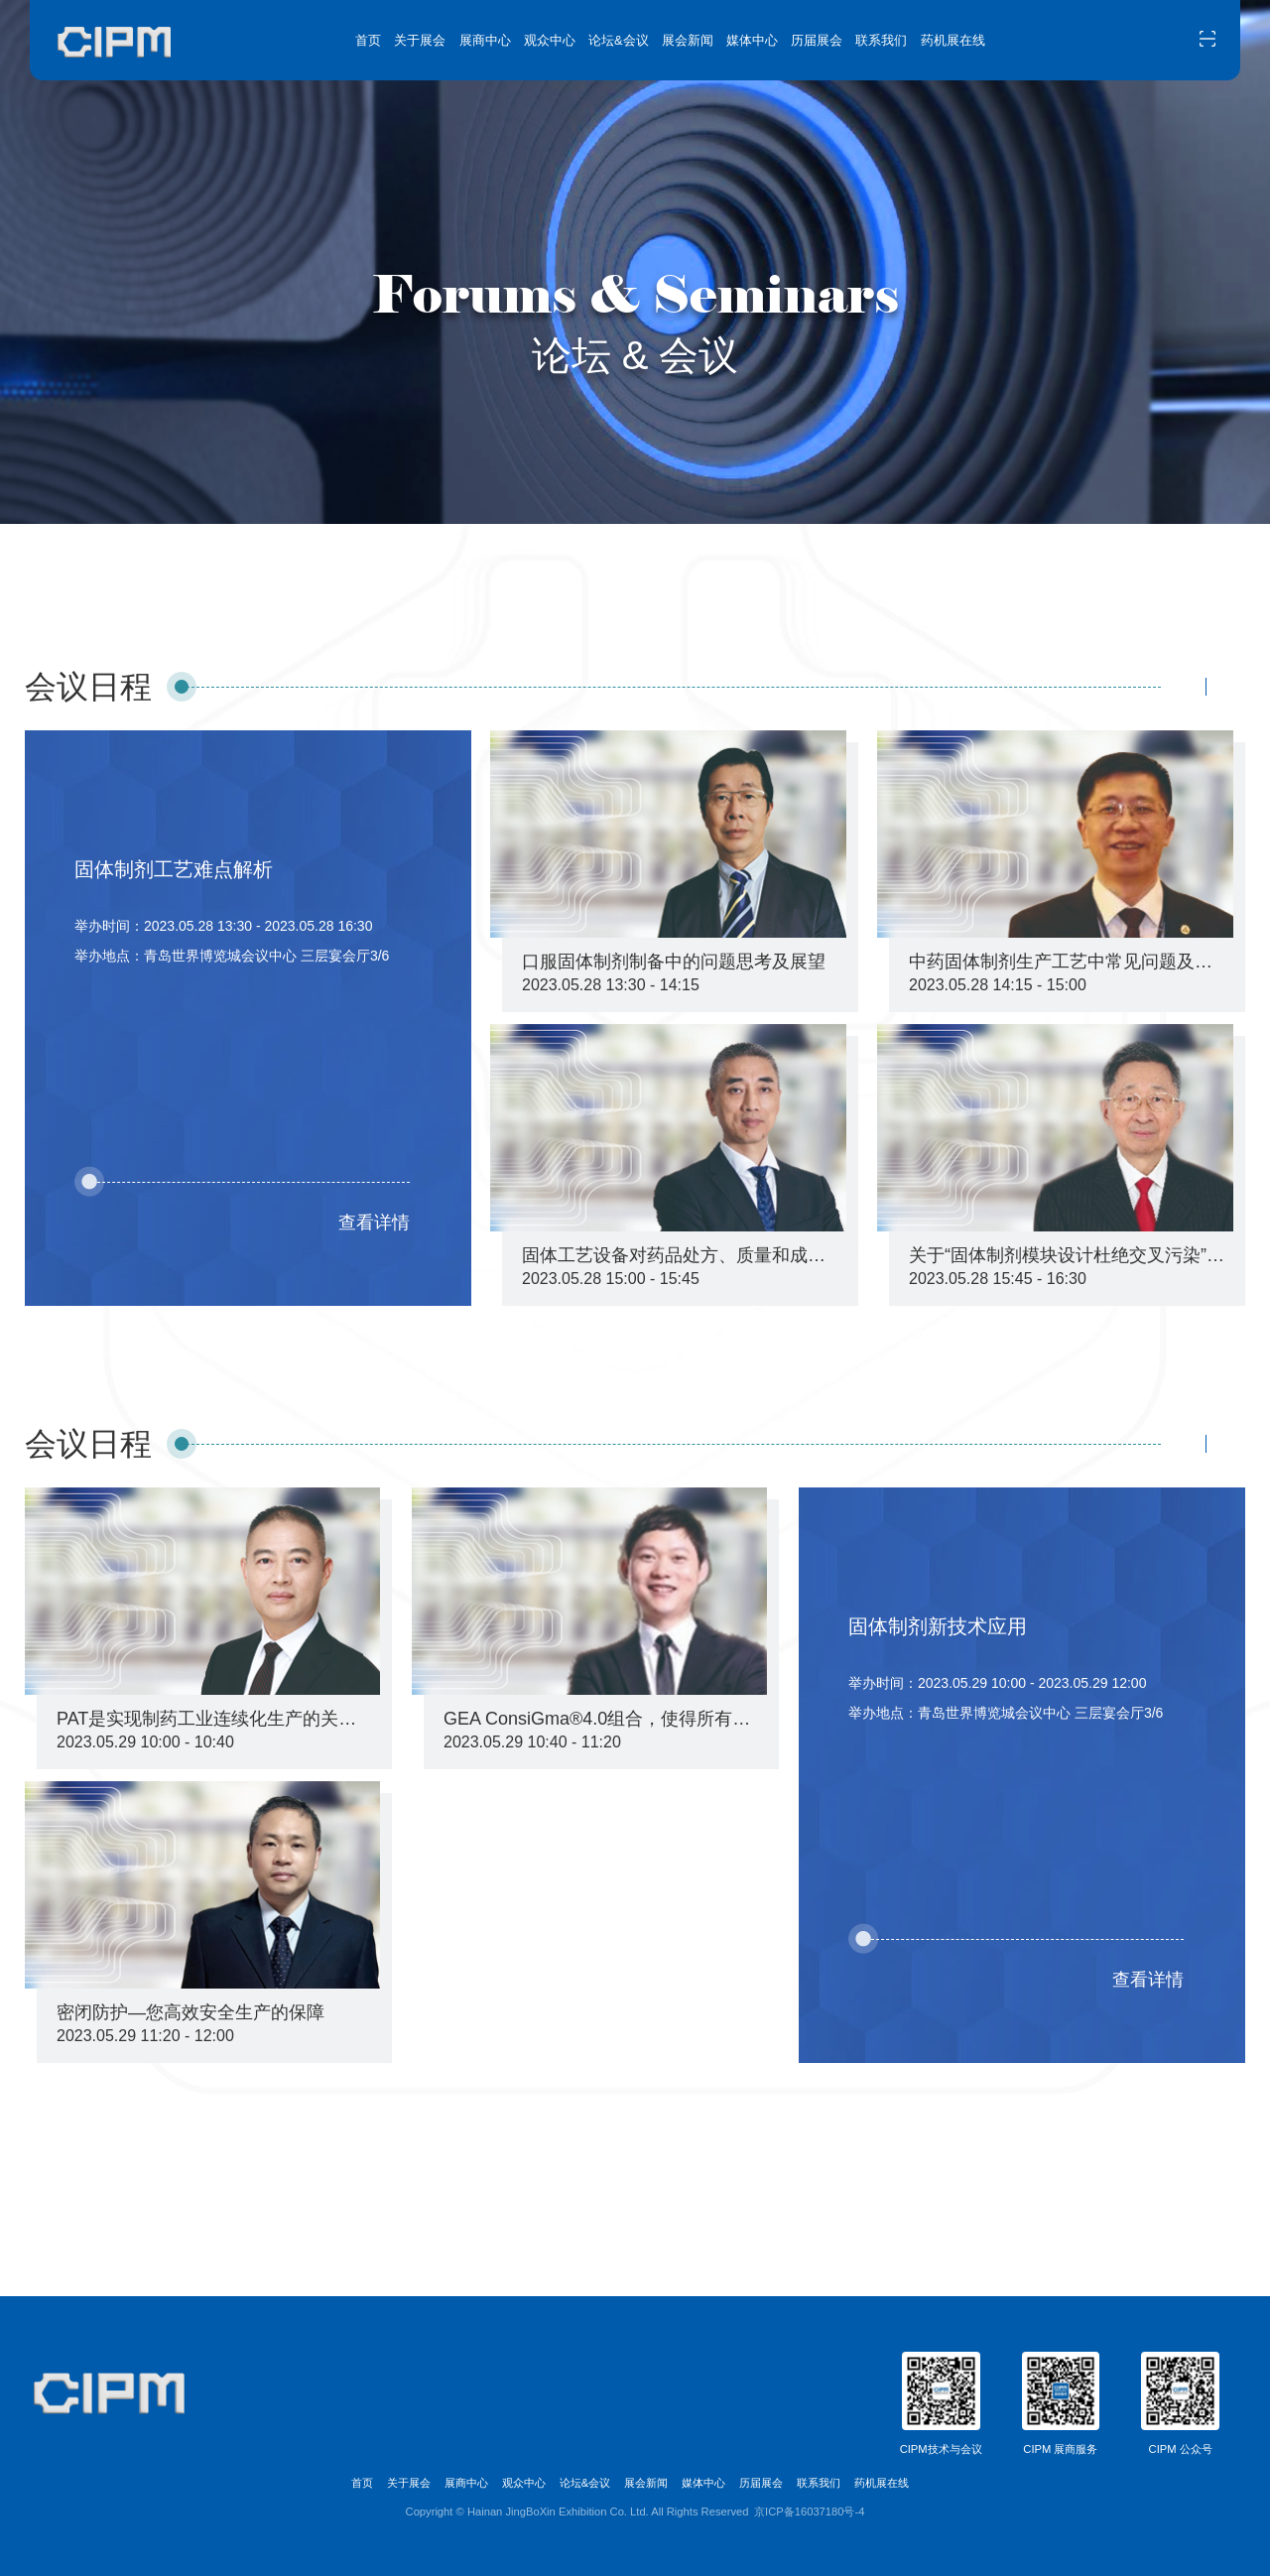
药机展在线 (953, 39)
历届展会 (816, 39)
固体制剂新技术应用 (937, 1626)
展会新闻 (687, 39)
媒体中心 (752, 39)
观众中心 (549, 39)
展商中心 (485, 39)
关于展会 (419, 39)
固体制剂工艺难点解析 (173, 869)
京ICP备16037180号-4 (809, 2511)
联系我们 (881, 39)
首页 (368, 39)
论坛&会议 (618, 39)
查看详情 (374, 1222)
